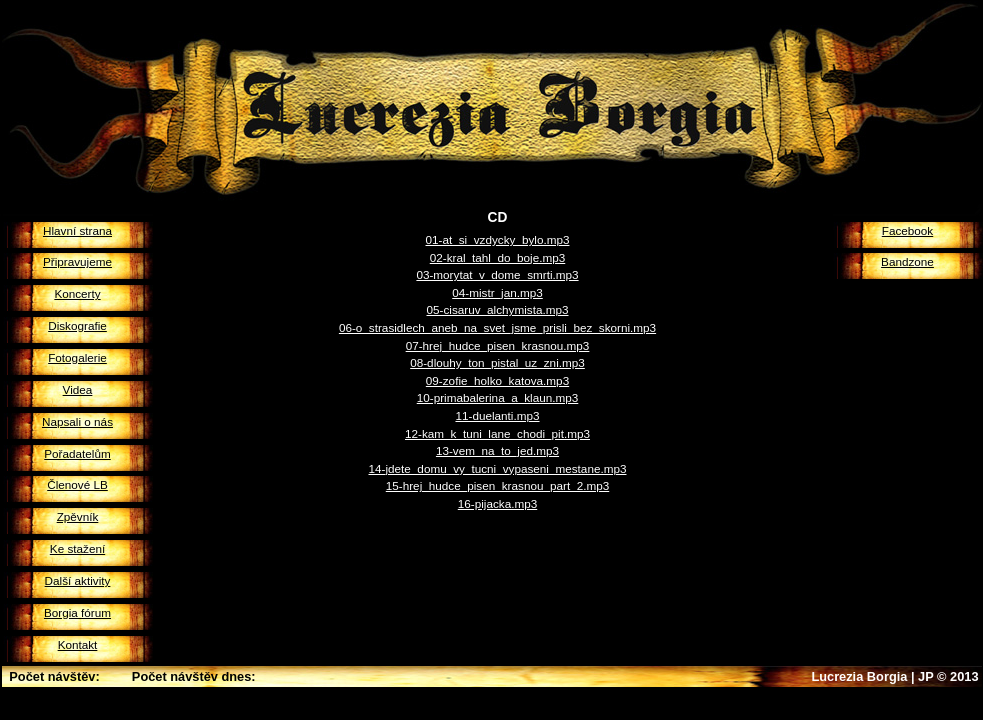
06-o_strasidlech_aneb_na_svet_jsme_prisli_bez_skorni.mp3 (497, 327)
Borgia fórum (77, 612)
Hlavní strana (77, 230)
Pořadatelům (77, 453)
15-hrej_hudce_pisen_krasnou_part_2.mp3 (497, 485)
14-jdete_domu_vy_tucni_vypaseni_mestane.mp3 (498, 468)
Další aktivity (78, 580)
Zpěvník (78, 516)
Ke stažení (77, 548)
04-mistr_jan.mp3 (497, 292)
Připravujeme (77, 261)
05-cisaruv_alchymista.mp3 (498, 309)
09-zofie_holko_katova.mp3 (497, 380)
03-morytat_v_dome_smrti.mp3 (497, 274)
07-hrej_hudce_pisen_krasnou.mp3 (498, 345)
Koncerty (77, 293)
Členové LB (77, 484)
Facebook (907, 230)
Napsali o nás (77, 421)
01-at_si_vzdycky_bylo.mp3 (498, 239)
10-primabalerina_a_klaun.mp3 (498, 397)
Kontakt (78, 644)
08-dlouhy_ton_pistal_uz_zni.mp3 (497, 362)
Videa (78, 389)
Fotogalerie (77, 357)
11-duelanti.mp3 (497, 415)
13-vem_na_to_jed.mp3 (497, 450)
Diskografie (77, 325)
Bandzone (907, 261)
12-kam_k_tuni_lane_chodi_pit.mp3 (497, 433)
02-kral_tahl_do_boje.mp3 (498, 257)
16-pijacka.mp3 (497, 503)
